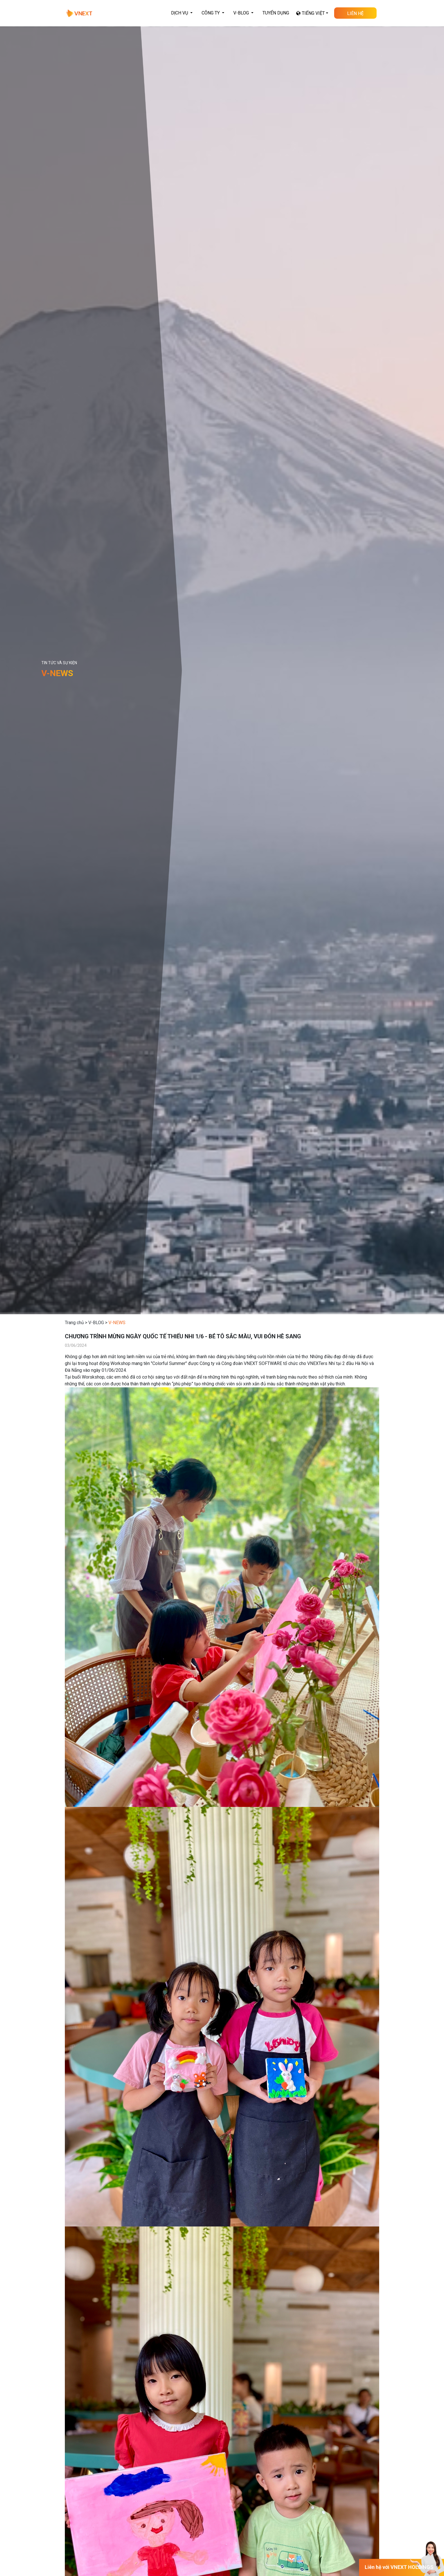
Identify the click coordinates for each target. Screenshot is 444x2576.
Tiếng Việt (313, 13)
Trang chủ (74, 1322)
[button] (182, 13)
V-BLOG (96, 1322)
